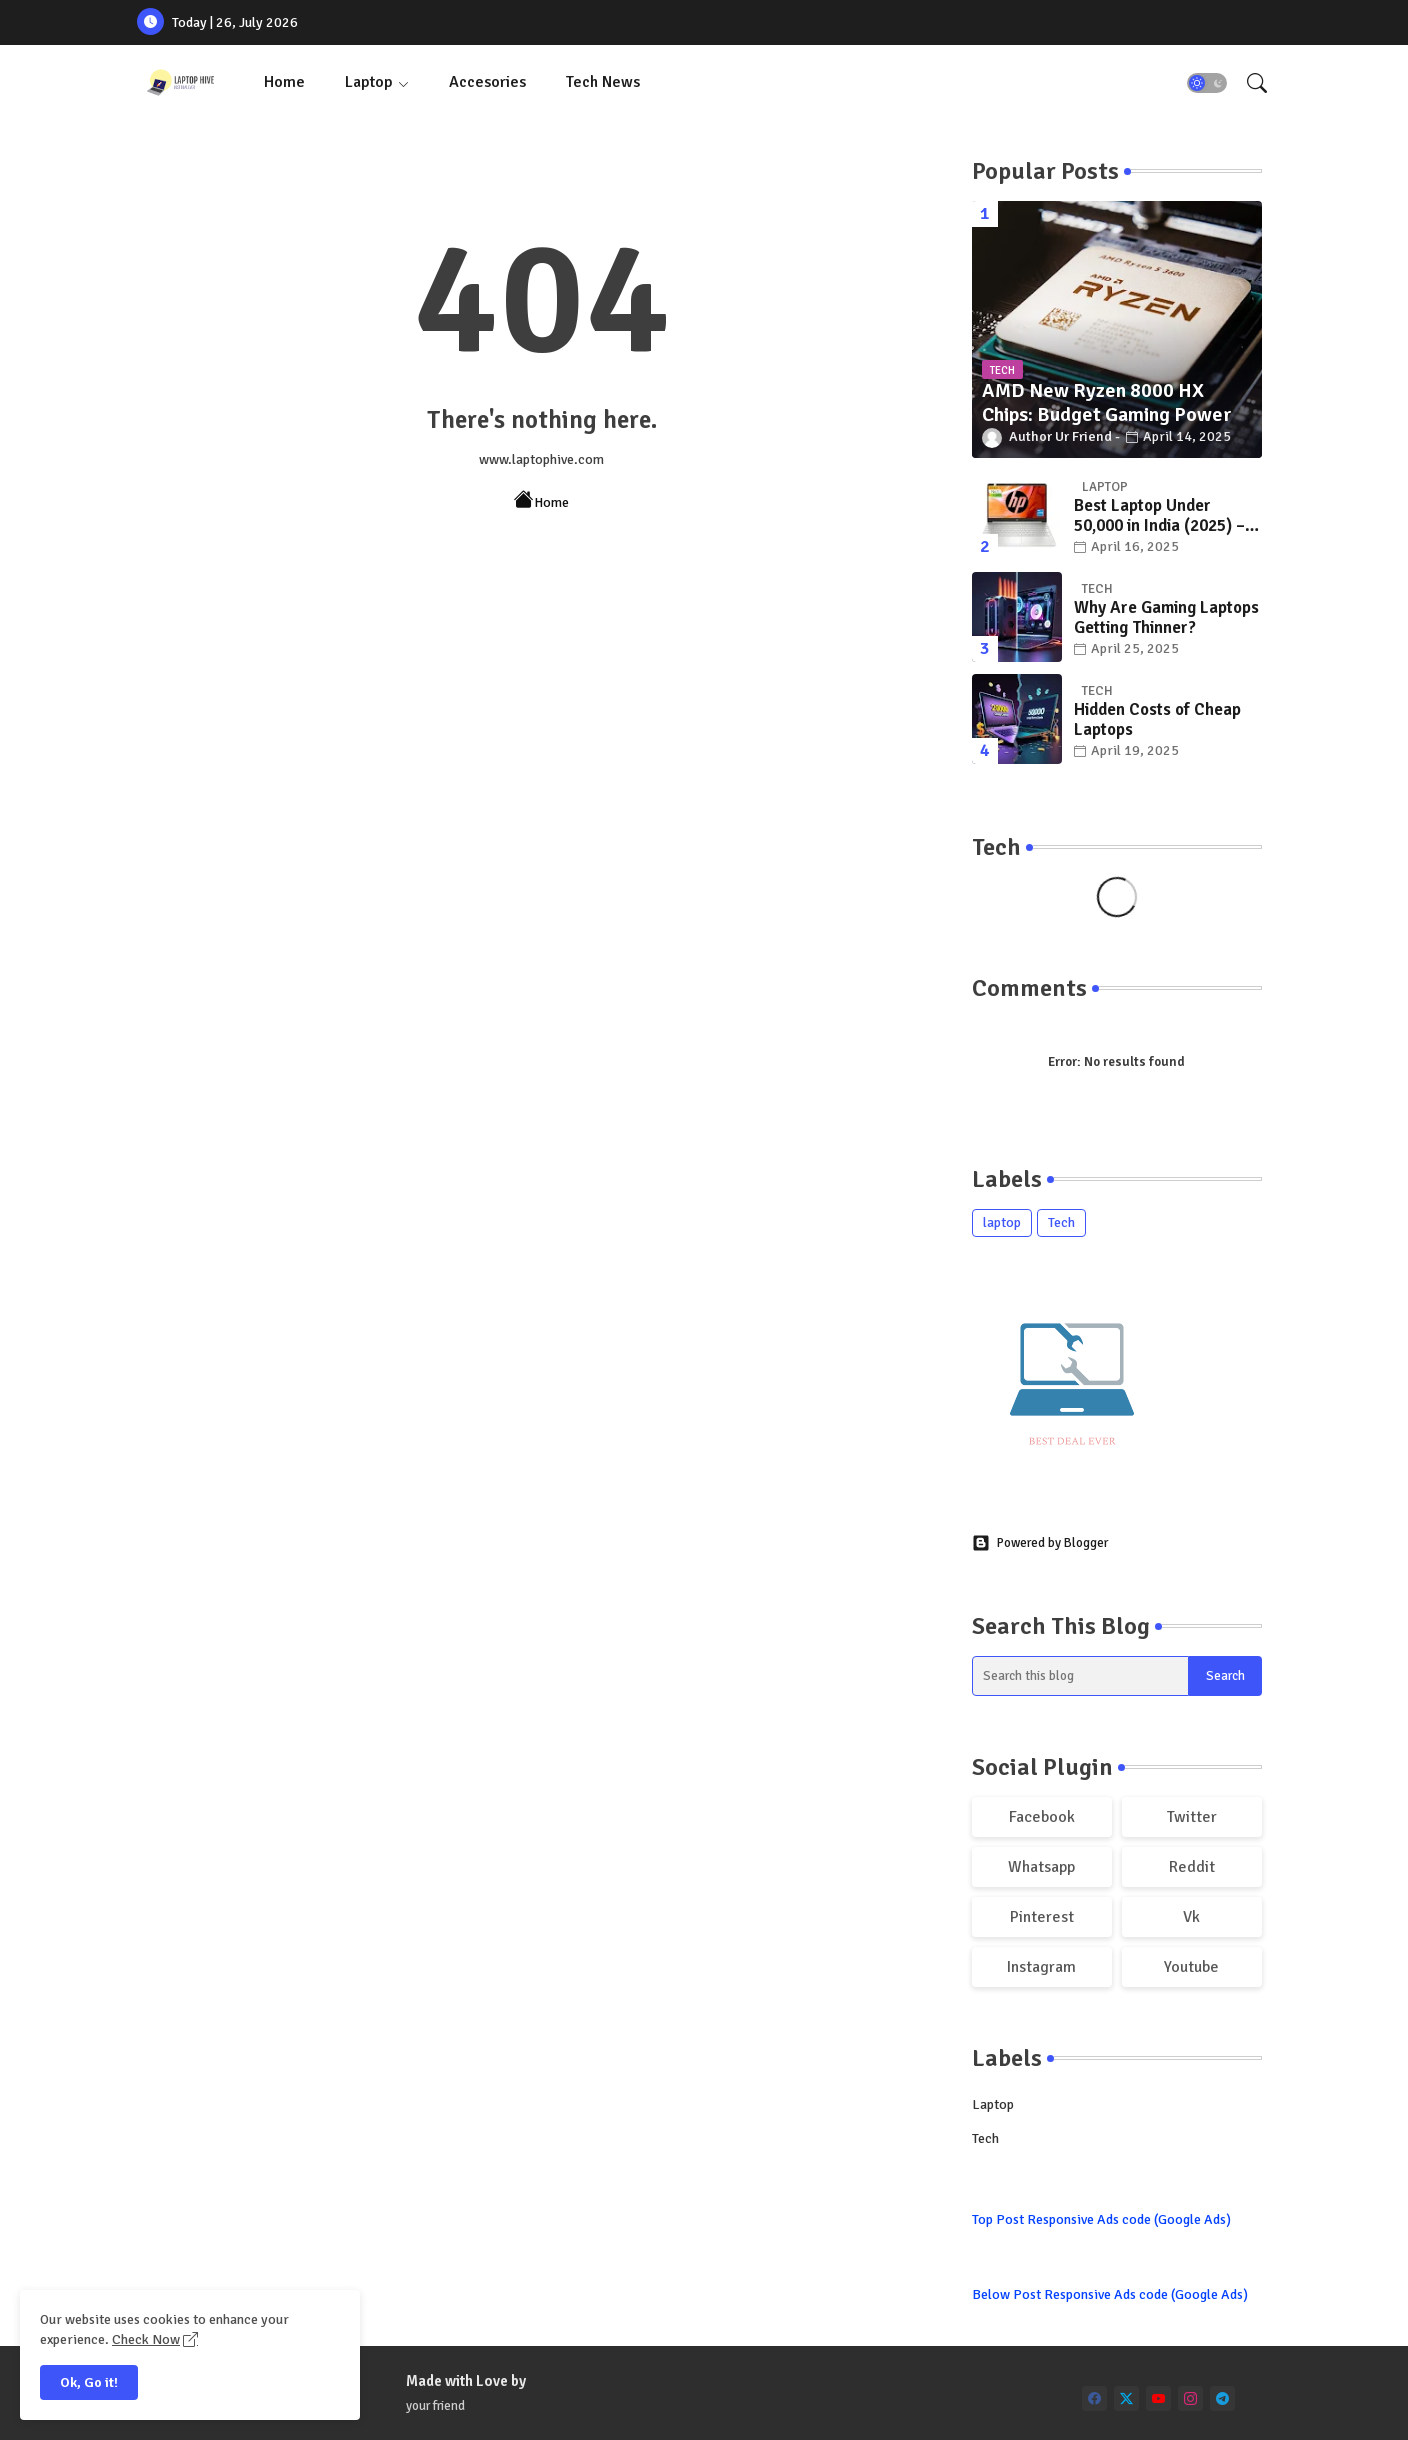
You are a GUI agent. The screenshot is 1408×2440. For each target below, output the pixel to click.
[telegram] (1222, 2398)
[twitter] (1126, 2398)
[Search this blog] (1081, 1676)
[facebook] (1094, 2398)
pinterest (1042, 1917)
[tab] (284, 82)
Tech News (603, 82)
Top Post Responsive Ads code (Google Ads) (1101, 2219)
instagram (1041, 1967)
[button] (1207, 83)
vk (1191, 1917)
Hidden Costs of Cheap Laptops (1157, 720)
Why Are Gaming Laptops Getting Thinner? (1166, 618)
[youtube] (1158, 2398)
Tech (1061, 1222)
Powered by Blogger (1040, 1543)
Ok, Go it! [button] (89, 2382)
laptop (1002, 1222)
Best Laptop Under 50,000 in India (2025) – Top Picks (1159, 516)
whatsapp (1041, 1867)
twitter (1192, 1817)
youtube (1191, 1967)
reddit (1192, 1867)
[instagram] (1190, 2398)
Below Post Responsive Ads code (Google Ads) (1110, 2294)
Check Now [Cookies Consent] (146, 2339)
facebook (1042, 1817)
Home (284, 82)
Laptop (369, 82)
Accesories (487, 82)
